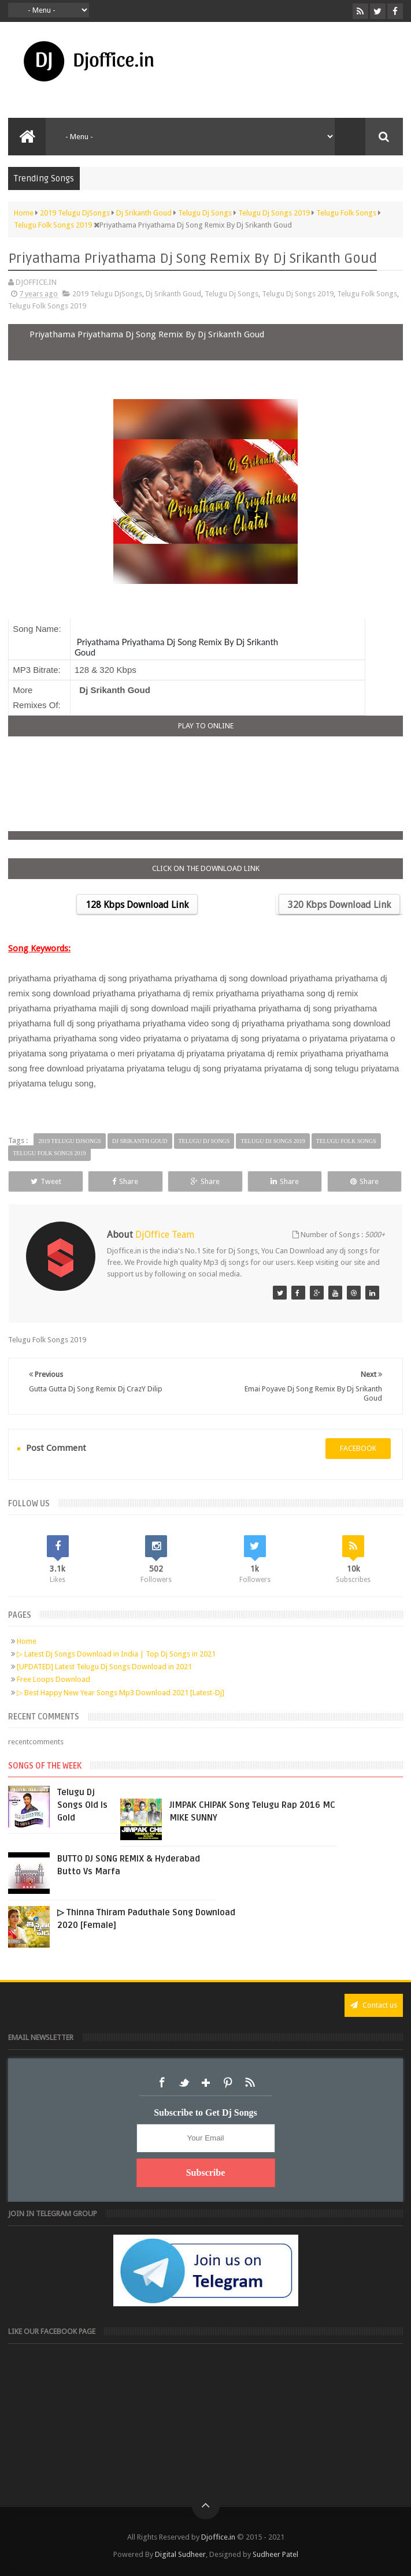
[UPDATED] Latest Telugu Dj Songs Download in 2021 (104, 1666)
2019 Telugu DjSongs (107, 293)
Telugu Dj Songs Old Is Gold (82, 1805)
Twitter (184, 2083)
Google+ (206, 2083)
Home (26, 1641)
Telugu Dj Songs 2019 (298, 293)
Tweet (46, 1181)
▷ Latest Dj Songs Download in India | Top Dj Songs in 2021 (116, 1654)
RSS (250, 2083)
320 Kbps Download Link (339, 904)
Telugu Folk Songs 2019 (47, 305)
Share (125, 1181)
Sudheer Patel (275, 2554)
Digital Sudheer (180, 2554)
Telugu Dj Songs (231, 293)
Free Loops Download (53, 1679)
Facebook (162, 2083)
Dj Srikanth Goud (173, 293)
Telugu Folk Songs (367, 293)
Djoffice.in (218, 2537)
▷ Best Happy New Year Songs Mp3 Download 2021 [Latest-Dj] (120, 1692)
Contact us (373, 2005)
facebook (358, 1448)
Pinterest (228, 2083)
